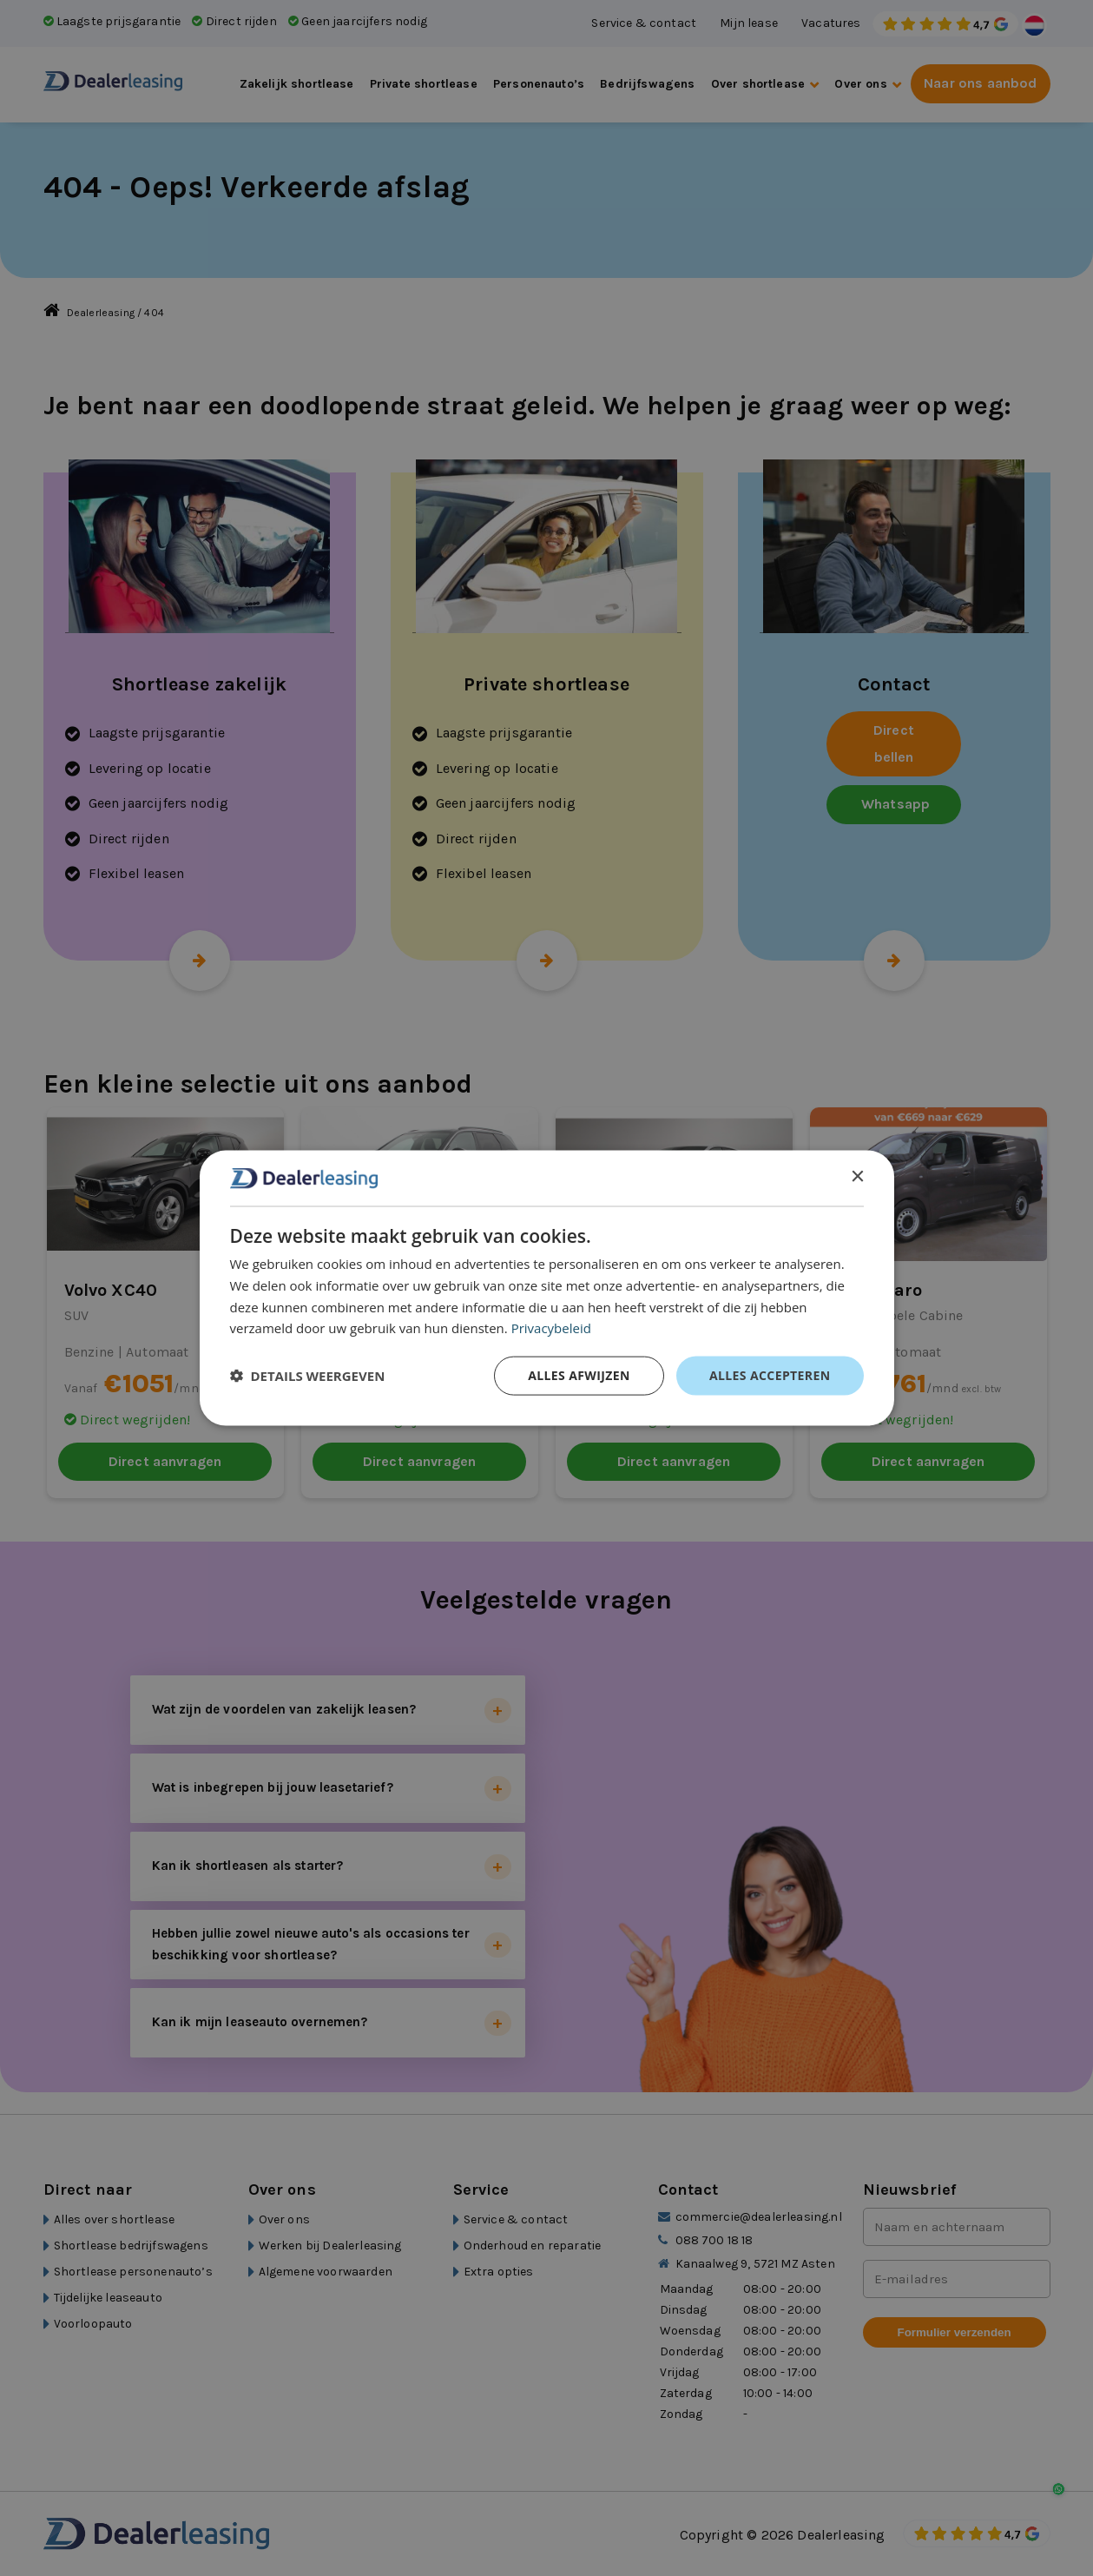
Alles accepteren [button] (770, 1375)
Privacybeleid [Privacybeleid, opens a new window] (551, 1328)
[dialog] (547, 1288)
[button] (307, 1375)
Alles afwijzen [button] (579, 1375)
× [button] (857, 1177)
